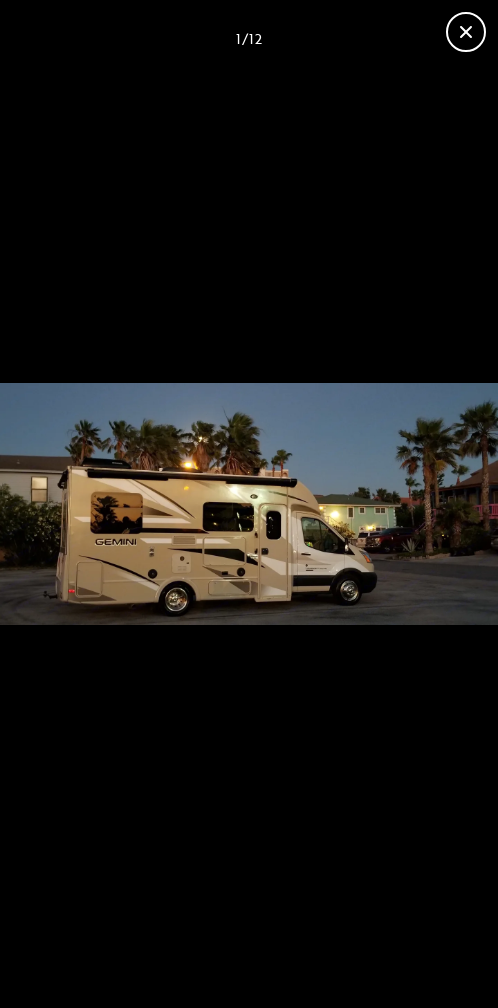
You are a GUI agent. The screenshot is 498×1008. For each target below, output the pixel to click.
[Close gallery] (466, 32)
